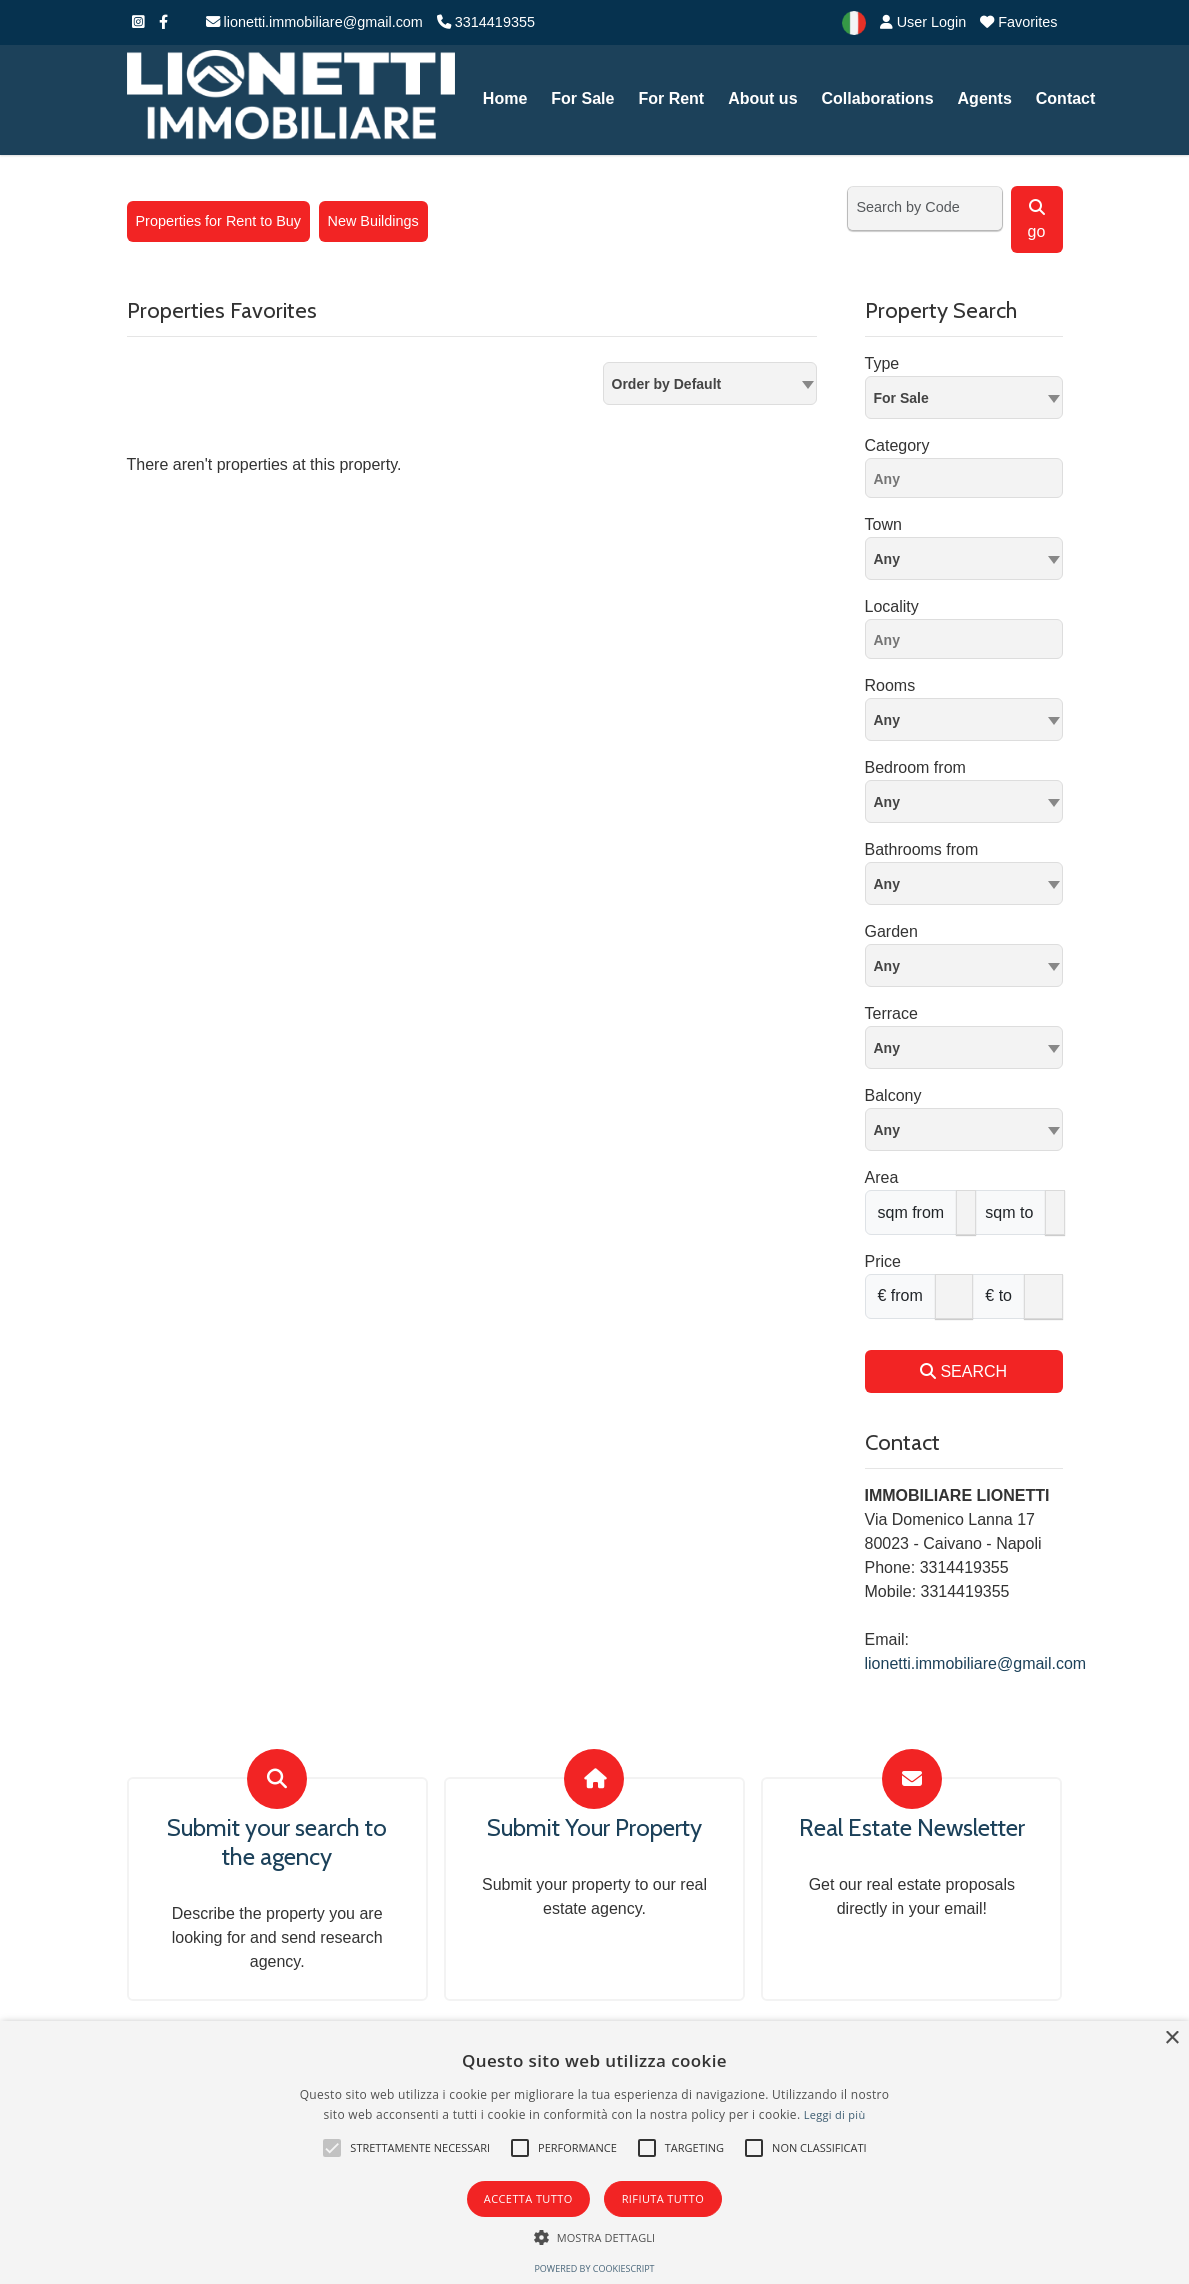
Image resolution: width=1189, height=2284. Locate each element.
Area (882, 1177)
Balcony (893, 1095)
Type (882, 363)
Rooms (890, 685)
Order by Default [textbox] (667, 384)
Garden (891, 931)
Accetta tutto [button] (528, 2198)
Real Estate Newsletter (912, 1828)
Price (883, 1261)
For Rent (671, 98)
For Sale (582, 98)
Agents (985, 98)
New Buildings (373, 221)
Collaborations (878, 98)
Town (883, 524)
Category (897, 445)
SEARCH (963, 1371)
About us (762, 98)
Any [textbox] (887, 559)
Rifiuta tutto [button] (663, 2198)
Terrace (891, 1013)
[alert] (594, 2152)
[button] (332, 2148)
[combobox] (710, 383)
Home (505, 98)
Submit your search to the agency (277, 1842)
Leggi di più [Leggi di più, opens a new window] (835, 2114)
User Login (923, 22)
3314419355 (486, 22)
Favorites (1018, 22)
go (1037, 219)
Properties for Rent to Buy (219, 221)
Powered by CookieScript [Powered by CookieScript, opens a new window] (594, 2268)
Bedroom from (915, 767)
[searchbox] (969, 482)
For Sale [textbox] (901, 398)
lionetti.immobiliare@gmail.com (314, 22)
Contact (1066, 98)
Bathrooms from (922, 849)
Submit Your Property (594, 1828)
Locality (892, 606)
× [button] (1171, 2038)
